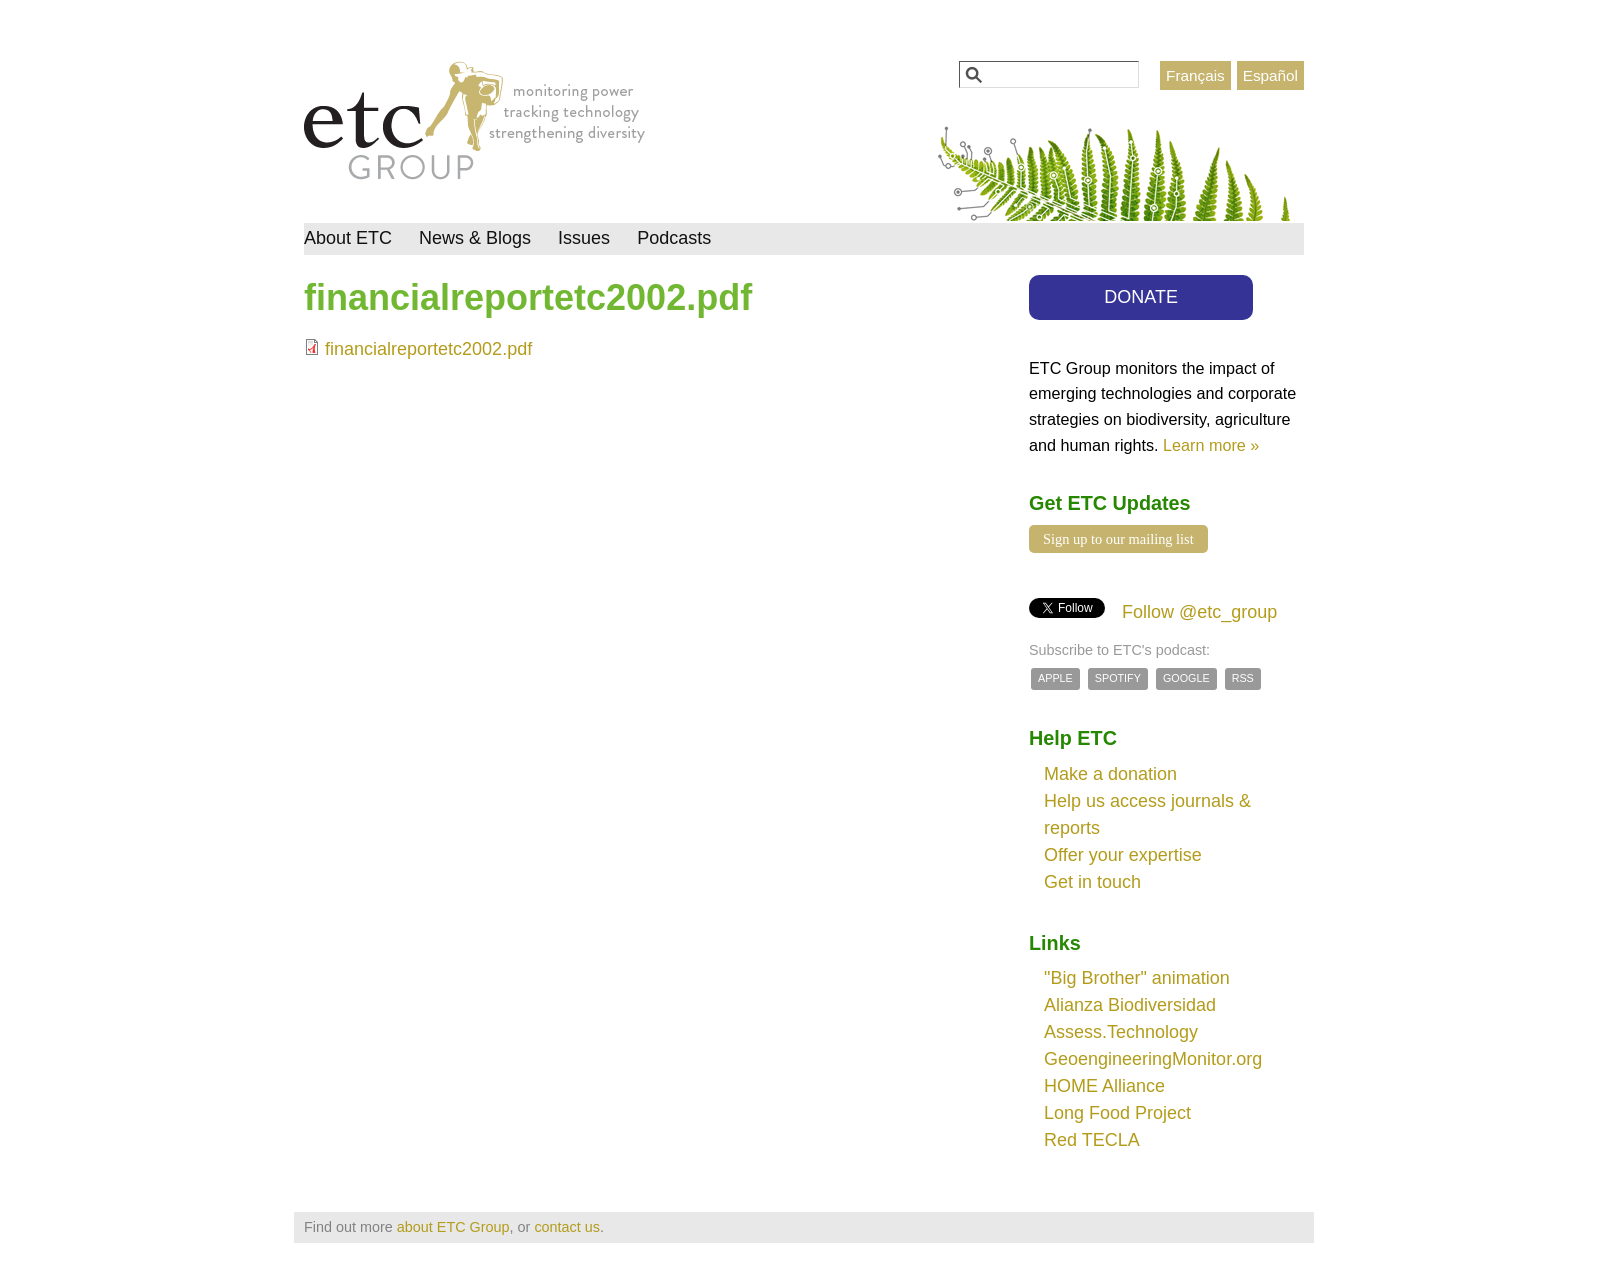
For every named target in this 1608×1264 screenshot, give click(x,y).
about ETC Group (453, 1227)
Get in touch (1092, 882)
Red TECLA (1092, 1140)
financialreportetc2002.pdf (428, 349)
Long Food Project (1117, 1113)
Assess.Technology (1121, 1032)
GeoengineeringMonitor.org (1153, 1059)
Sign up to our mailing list (1118, 539)
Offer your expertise (1123, 855)
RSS (1243, 678)
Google (1186, 678)
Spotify (1118, 678)
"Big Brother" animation (1137, 978)
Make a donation (1110, 774)
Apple (1055, 678)
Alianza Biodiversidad (1130, 1005)
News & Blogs (475, 238)
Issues (584, 238)
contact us (567, 1227)
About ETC (348, 238)
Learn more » (1211, 445)
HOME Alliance (1104, 1086)
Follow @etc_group (1199, 612)
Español (1270, 75)
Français (1195, 75)
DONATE (1141, 297)
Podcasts (674, 238)
